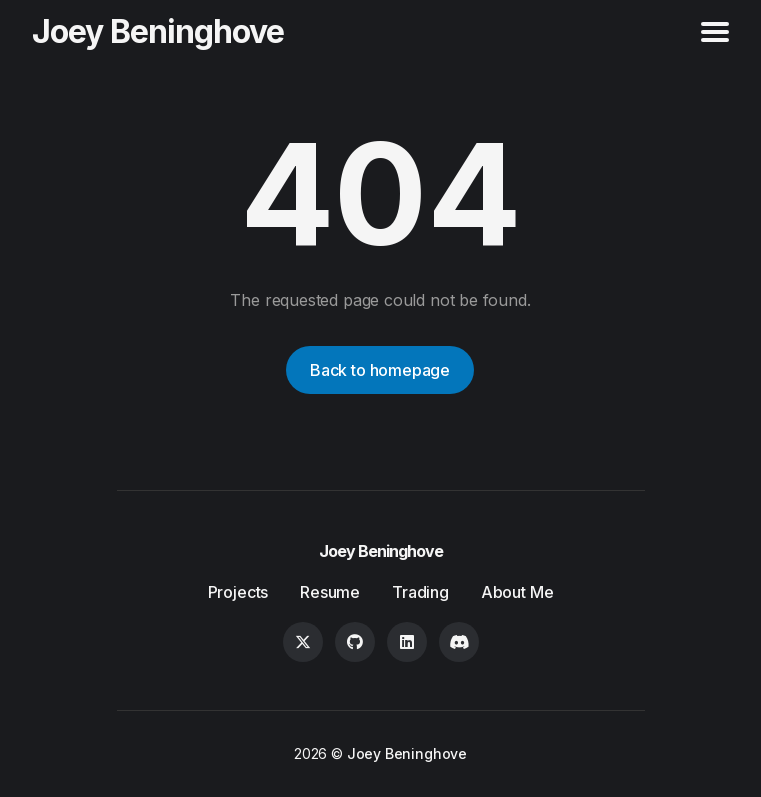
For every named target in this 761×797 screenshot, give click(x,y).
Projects (238, 592)
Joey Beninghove (158, 32)
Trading (420, 592)
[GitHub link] (355, 642)
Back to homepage (380, 370)
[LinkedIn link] (407, 642)
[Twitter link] (303, 642)
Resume (330, 592)
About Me (517, 592)
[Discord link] (459, 642)
